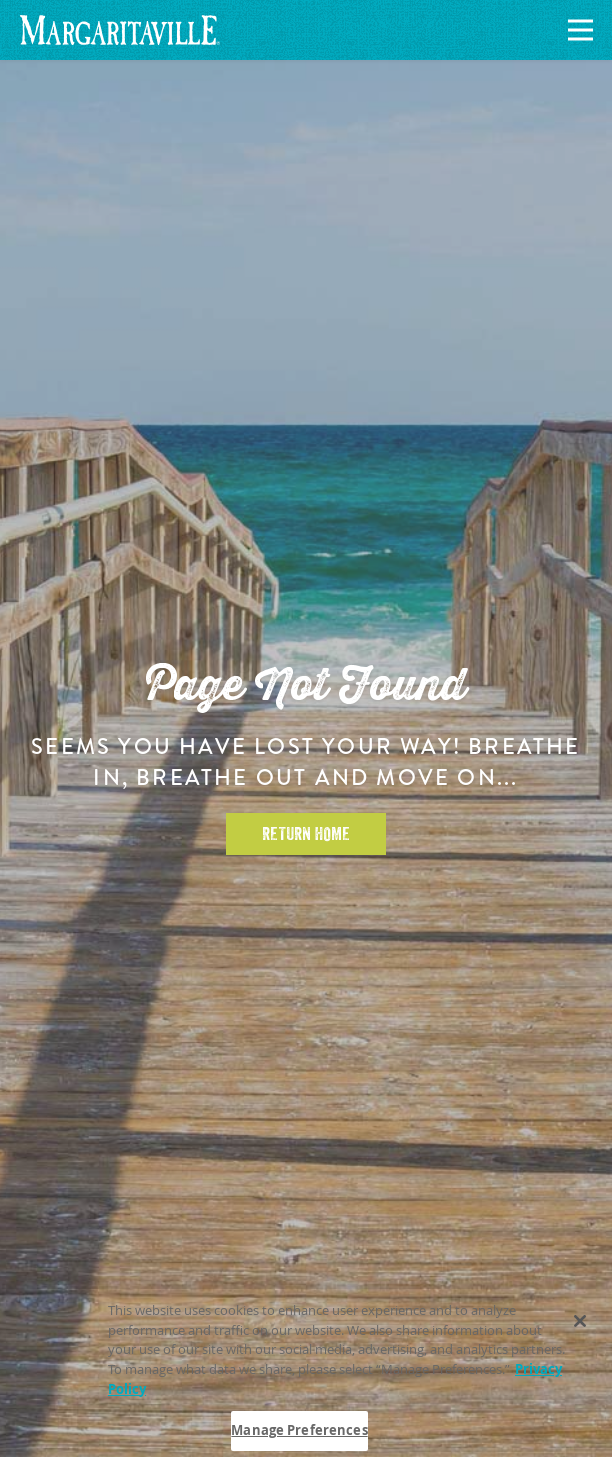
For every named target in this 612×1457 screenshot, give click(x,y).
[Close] (580, 1325)
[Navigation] (577, 30)
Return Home (306, 834)
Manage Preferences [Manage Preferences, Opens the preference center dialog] (299, 1434)
